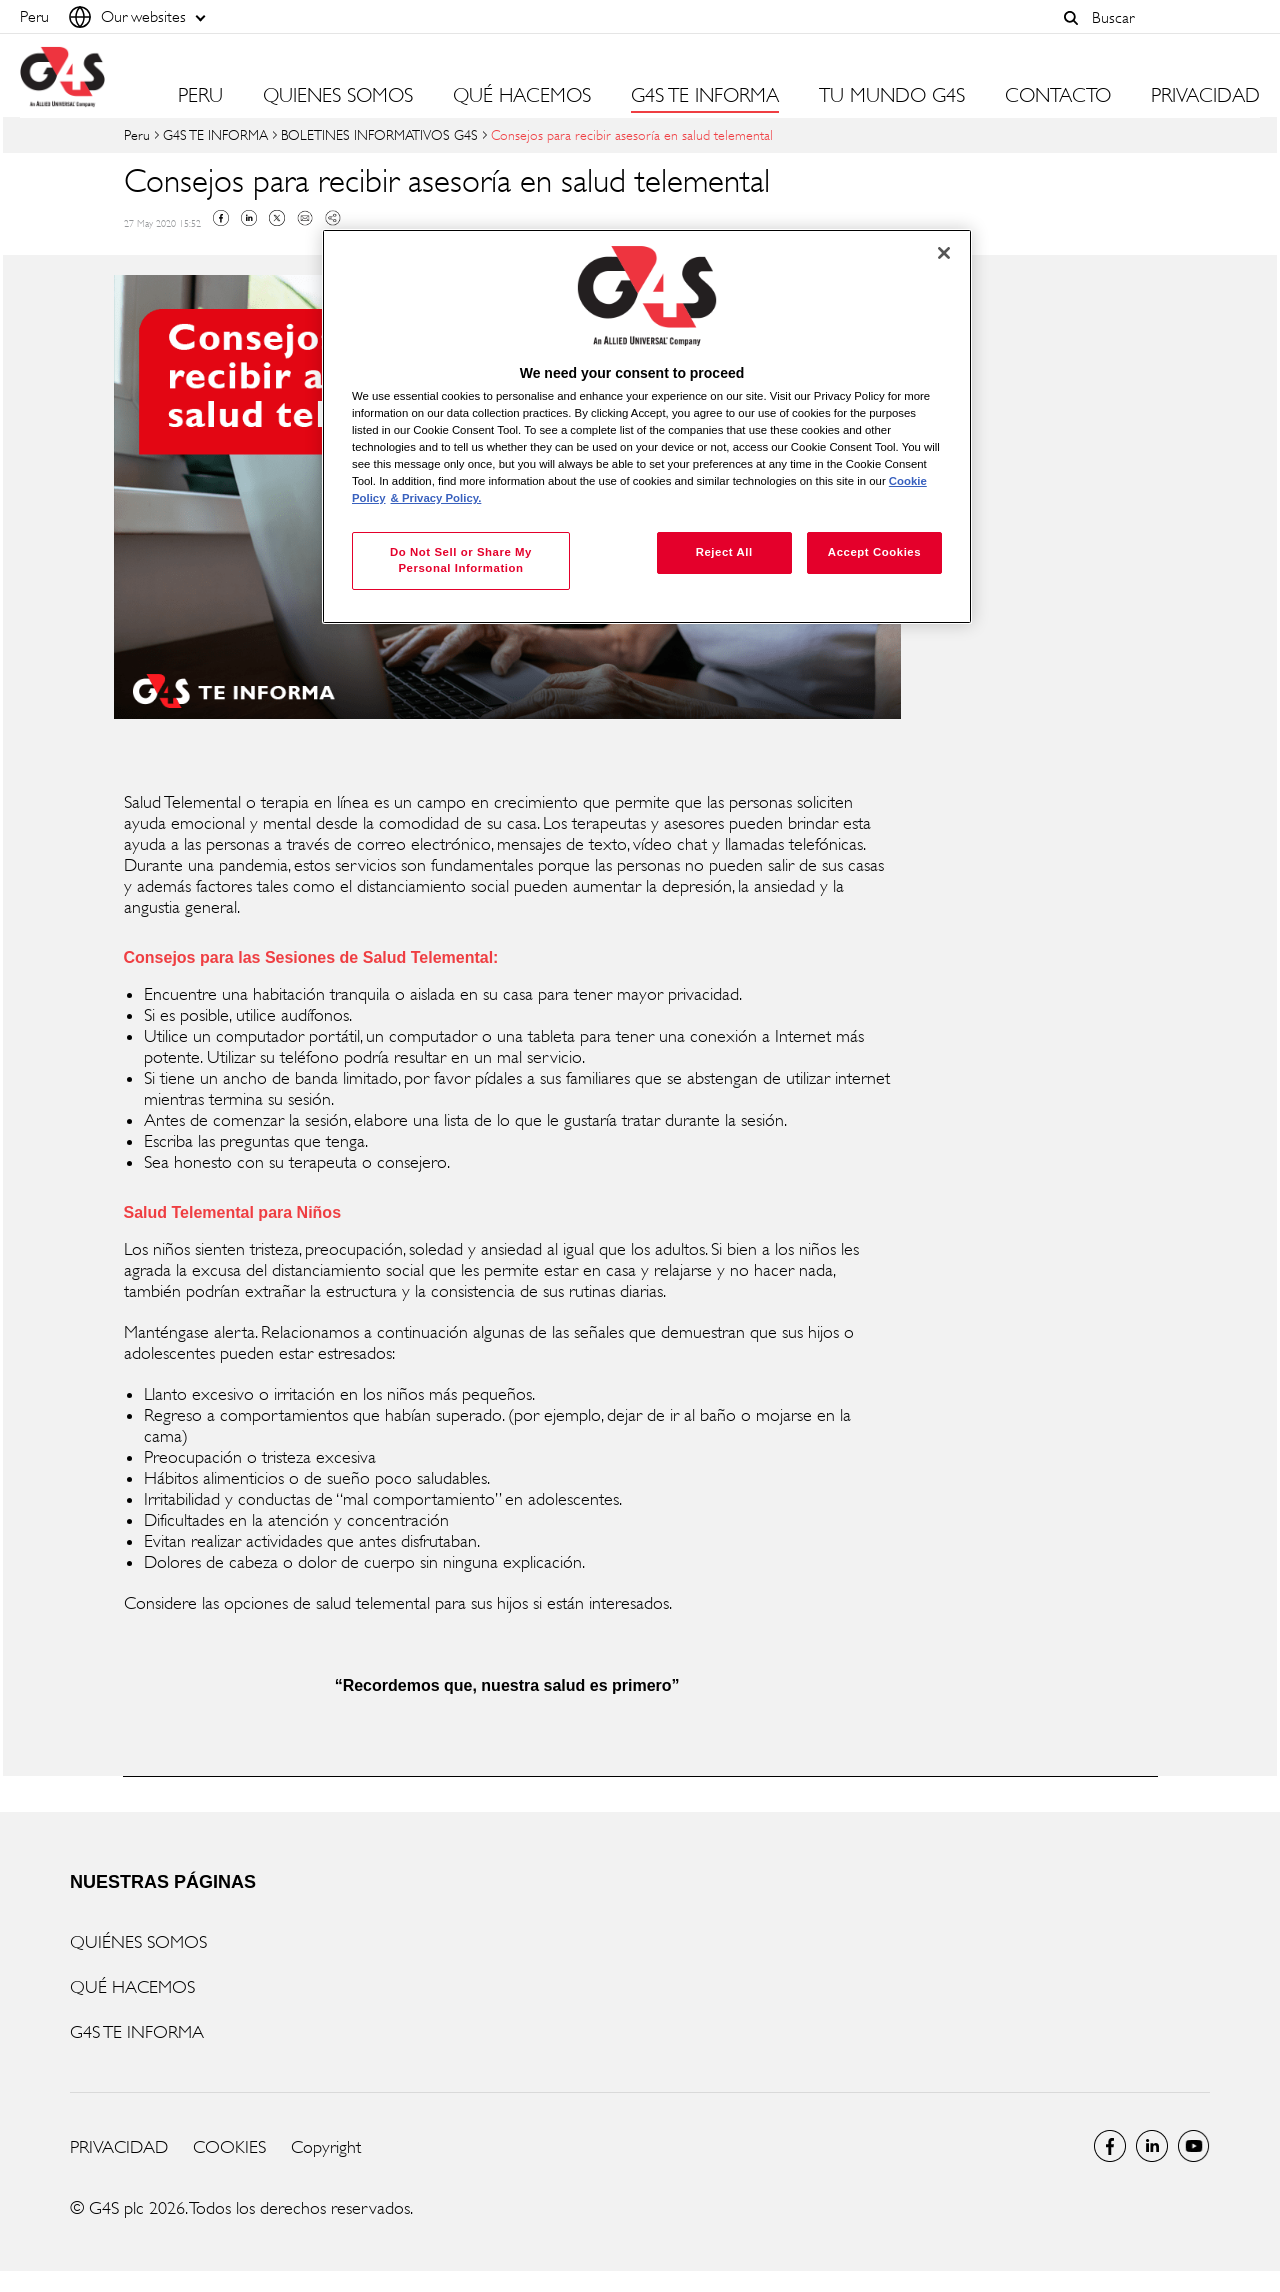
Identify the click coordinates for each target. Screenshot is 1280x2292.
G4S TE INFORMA (215, 134)
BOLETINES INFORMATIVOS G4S (379, 134)
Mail (305, 218)
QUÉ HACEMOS (132, 1987)
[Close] (944, 253)
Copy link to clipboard (333, 218)
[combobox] (1171, 17)
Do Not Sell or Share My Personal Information (461, 560)
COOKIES (229, 2147)
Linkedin (249, 218)
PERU (200, 96)
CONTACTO (1058, 96)
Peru (137, 134)
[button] (1071, 18)
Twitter (277, 218)
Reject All (724, 552)
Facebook (221, 218)
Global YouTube (1194, 2146)
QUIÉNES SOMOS (138, 1942)
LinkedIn (1152, 2146)
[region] (647, 426)
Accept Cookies (874, 552)
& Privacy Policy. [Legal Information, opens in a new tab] (436, 498)
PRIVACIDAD (1205, 96)
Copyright (326, 2147)
